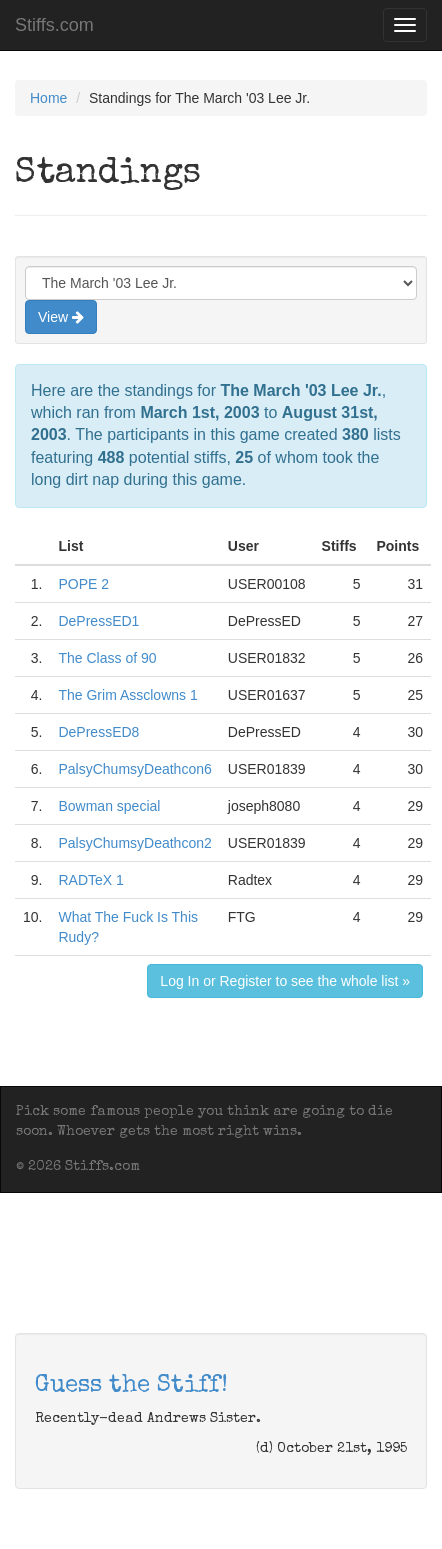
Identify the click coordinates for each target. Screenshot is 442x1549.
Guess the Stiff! (131, 1386)
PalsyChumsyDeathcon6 (134, 769)
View (61, 317)
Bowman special (109, 806)
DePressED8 (98, 732)
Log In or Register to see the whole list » (285, 981)
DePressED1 (98, 621)
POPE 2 (83, 584)
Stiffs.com (54, 25)
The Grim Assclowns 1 (127, 695)
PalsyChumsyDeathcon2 (134, 843)
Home (48, 98)
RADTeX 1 (90, 880)
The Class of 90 (107, 658)
